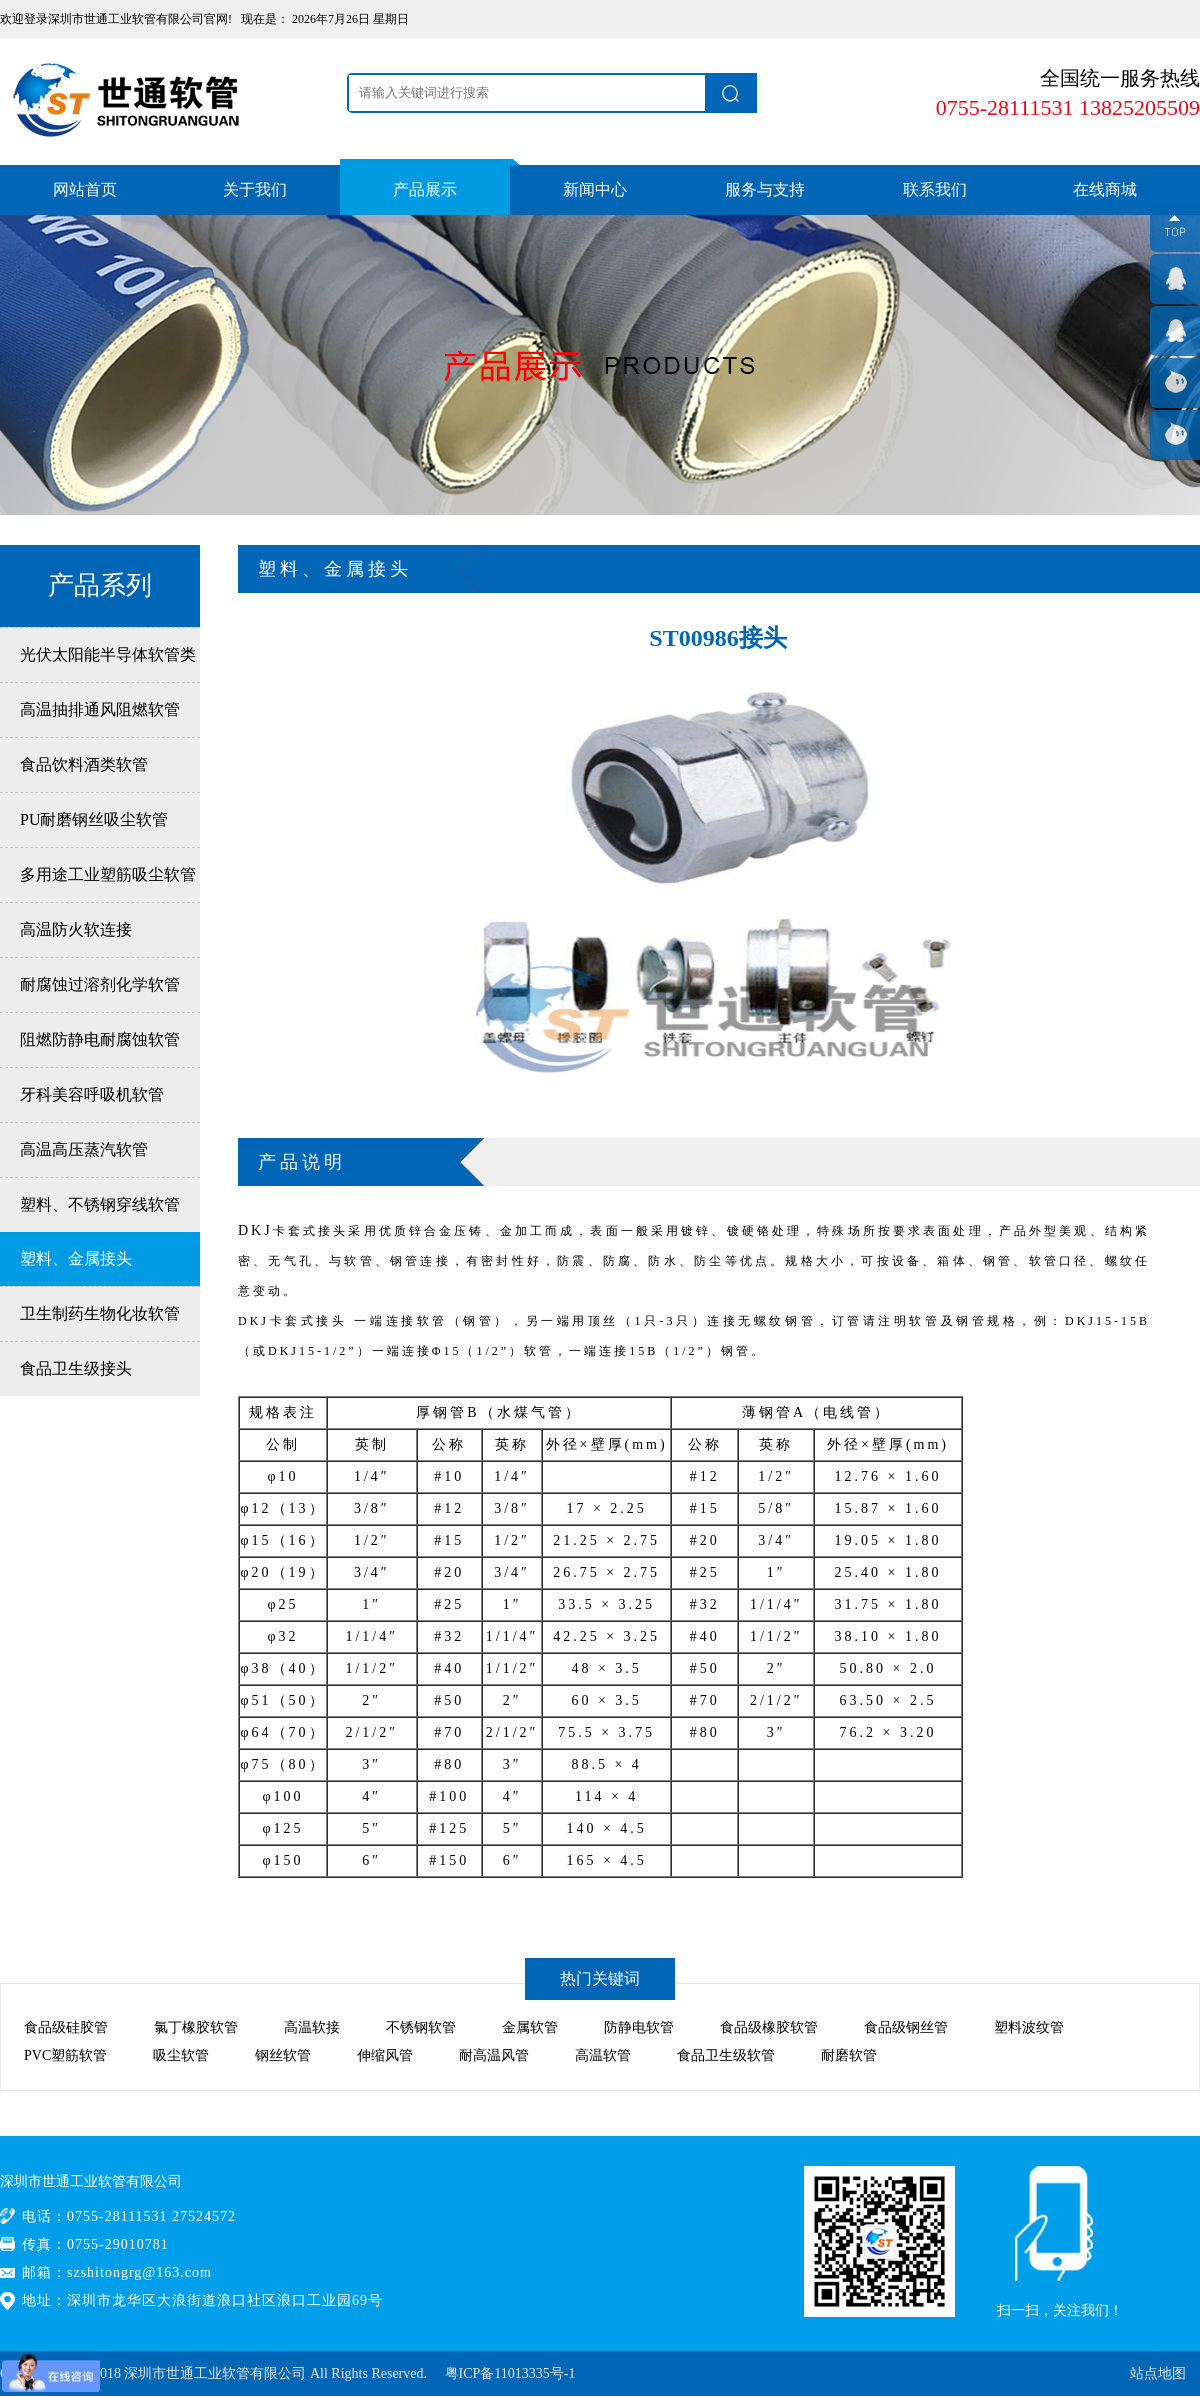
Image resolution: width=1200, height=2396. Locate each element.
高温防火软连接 (76, 929)
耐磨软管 (849, 2055)
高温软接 (312, 2027)
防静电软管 (639, 2027)
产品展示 (425, 189)
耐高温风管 (494, 2055)
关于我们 (255, 189)
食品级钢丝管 (906, 2027)
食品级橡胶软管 (769, 2027)
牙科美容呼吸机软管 (92, 1094)
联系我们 (935, 189)
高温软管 (603, 2055)
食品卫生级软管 (726, 2055)
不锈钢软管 (421, 2027)
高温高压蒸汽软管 (84, 1149)
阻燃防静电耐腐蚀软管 (100, 1039)
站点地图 (1158, 2373)
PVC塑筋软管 (65, 2055)
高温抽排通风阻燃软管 (100, 709)
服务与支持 (765, 189)
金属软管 (530, 2027)
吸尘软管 (181, 2055)
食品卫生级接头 (76, 1368)
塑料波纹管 (1029, 2027)
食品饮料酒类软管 (84, 764)
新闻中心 (595, 189)
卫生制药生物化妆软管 (100, 1313)
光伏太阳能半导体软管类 (108, 654)
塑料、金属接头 (76, 1258)
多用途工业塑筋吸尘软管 (108, 874)
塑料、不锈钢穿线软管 (100, 1204)
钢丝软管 (283, 2055)
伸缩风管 (385, 2055)
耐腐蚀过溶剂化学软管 (100, 984)
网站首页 (85, 189)
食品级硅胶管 (66, 2027)
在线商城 (1105, 189)
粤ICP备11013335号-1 (510, 2373)
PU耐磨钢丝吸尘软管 (94, 819)
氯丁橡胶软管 (196, 2027)
